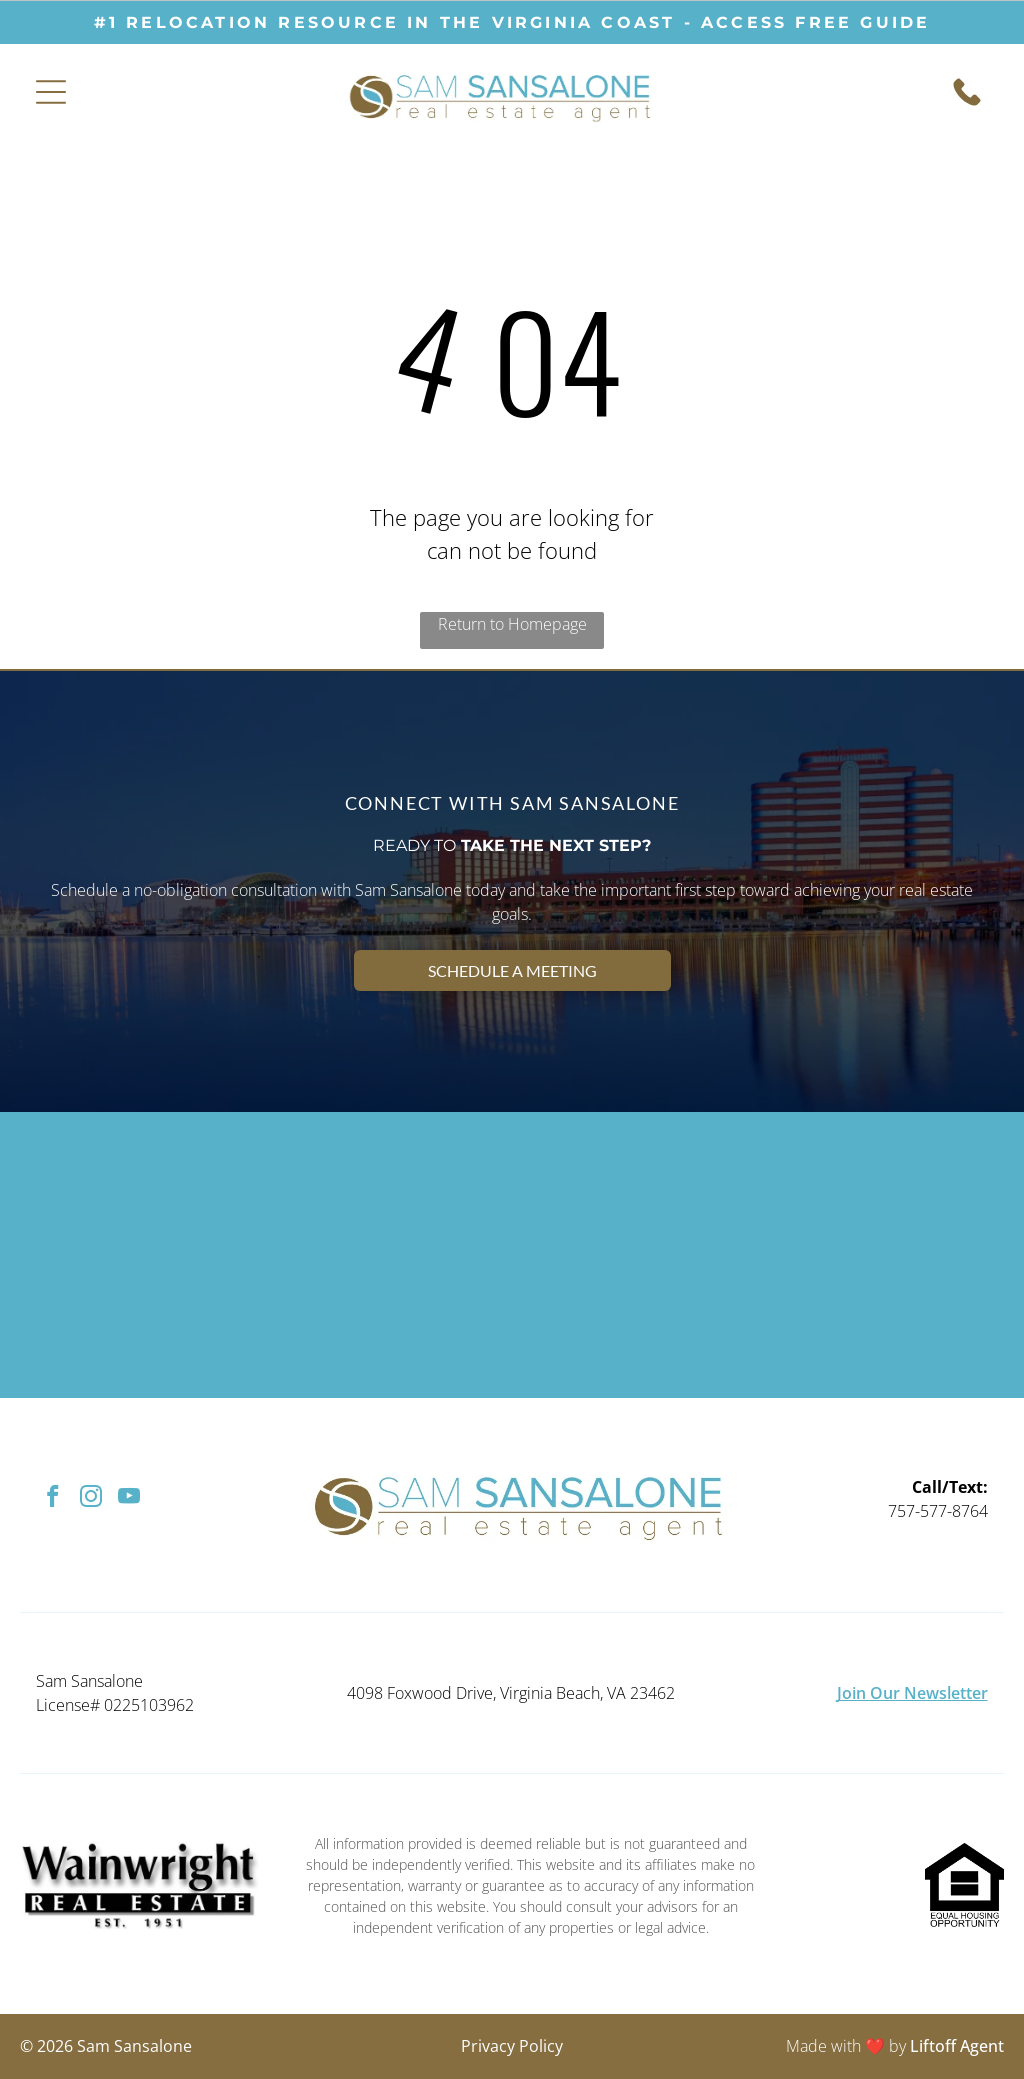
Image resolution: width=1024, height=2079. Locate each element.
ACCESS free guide (815, 22)
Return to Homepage (512, 624)
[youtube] (128, 1499)
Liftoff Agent (957, 2046)
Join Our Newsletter (912, 1693)
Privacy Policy (512, 2046)
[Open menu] (51, 92)
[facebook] (52, 1499)
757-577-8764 (938, 1511)
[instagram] (90, 1499)
